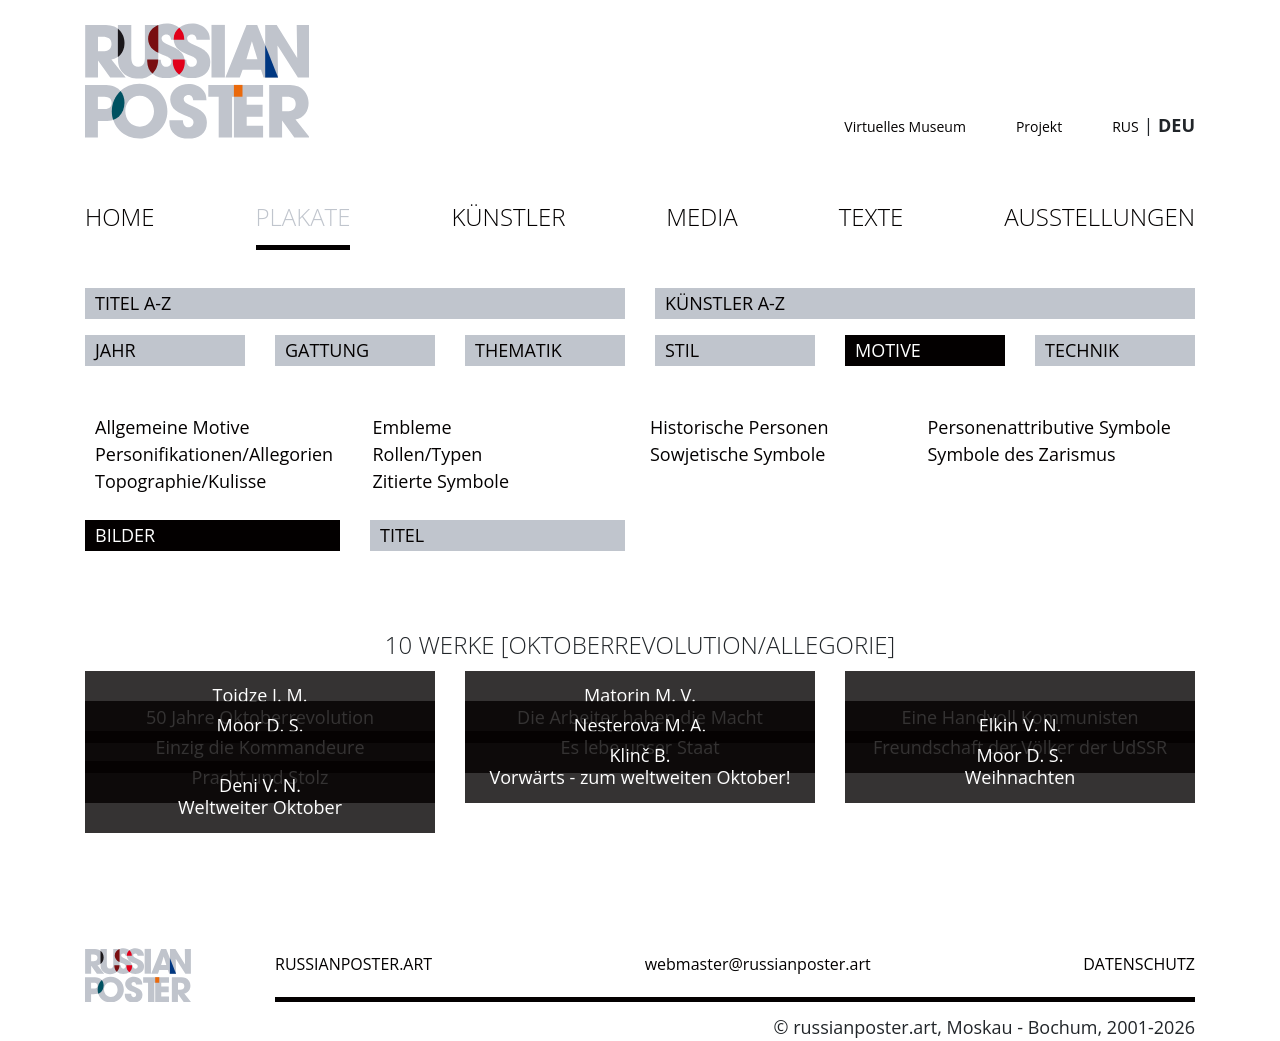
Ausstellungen (1099, 216)
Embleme (412, 427)
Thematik (518, 350)
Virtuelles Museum (905, 126)
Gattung (327, 350)
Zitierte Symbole (441, 481)
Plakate (303, 216)
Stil (682, 350)
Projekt (1039, 126)
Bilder (125, 535)
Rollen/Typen (428, 454)
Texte (871, 216)
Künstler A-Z (725, 303)
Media (701, 216)
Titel (402, 535)
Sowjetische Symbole (737, 454)
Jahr (115, 350)
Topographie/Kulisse (180, 481)
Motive (888, 350)
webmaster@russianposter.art (758, 964)
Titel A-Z (133, 303)
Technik (1082, 350)
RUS (1125, 126)
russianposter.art (353, 964)
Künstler (508, 216)
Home (120, 216)
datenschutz (1139, 964)
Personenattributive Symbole (1049, 427)
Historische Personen (739, 427)
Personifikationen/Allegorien (214, 454)
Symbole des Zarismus (1022, 454)
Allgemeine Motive (172, 427)
